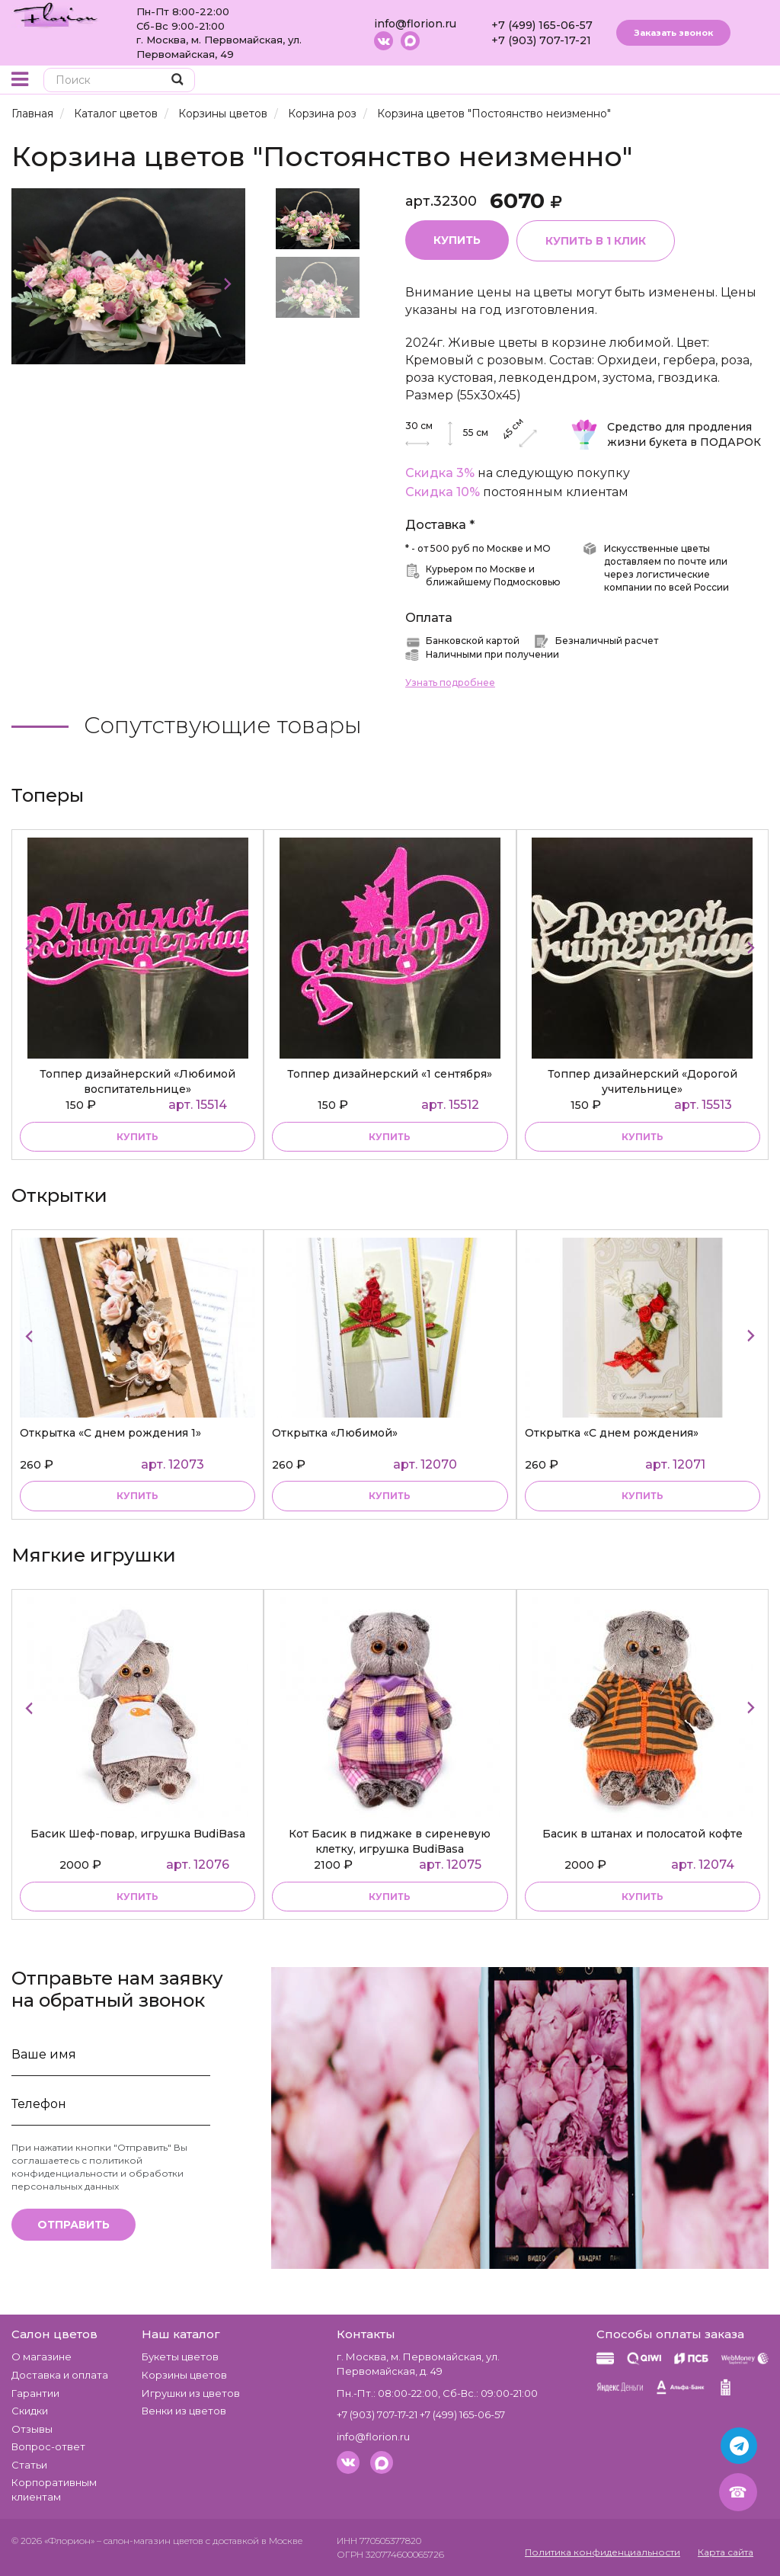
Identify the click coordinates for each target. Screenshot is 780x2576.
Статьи (29, 2465)
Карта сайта (725, 2552)
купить (137, 1136)
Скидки (29, 2411)
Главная (32, 113)
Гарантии (35, 2393)
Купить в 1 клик (595, 241)
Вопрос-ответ (48, 2446)
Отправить (73, 2225)
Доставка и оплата (59, 2375)
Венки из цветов (184, 2411)
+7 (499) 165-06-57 (542, 25)
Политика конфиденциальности (602, 2552)
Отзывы (32, 2429)
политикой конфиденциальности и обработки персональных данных (97, 2173)
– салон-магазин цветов (150, 2540)
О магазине (41, 2356)
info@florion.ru (415, 23)
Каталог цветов (116, 113)
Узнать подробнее (450, 682)
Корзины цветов (222, 113)
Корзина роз (322, 113)
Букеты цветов (180, 2356)
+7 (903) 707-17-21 (541, 40)
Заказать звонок (673, 32)
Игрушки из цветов (191, 2393)
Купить (457, 240)
